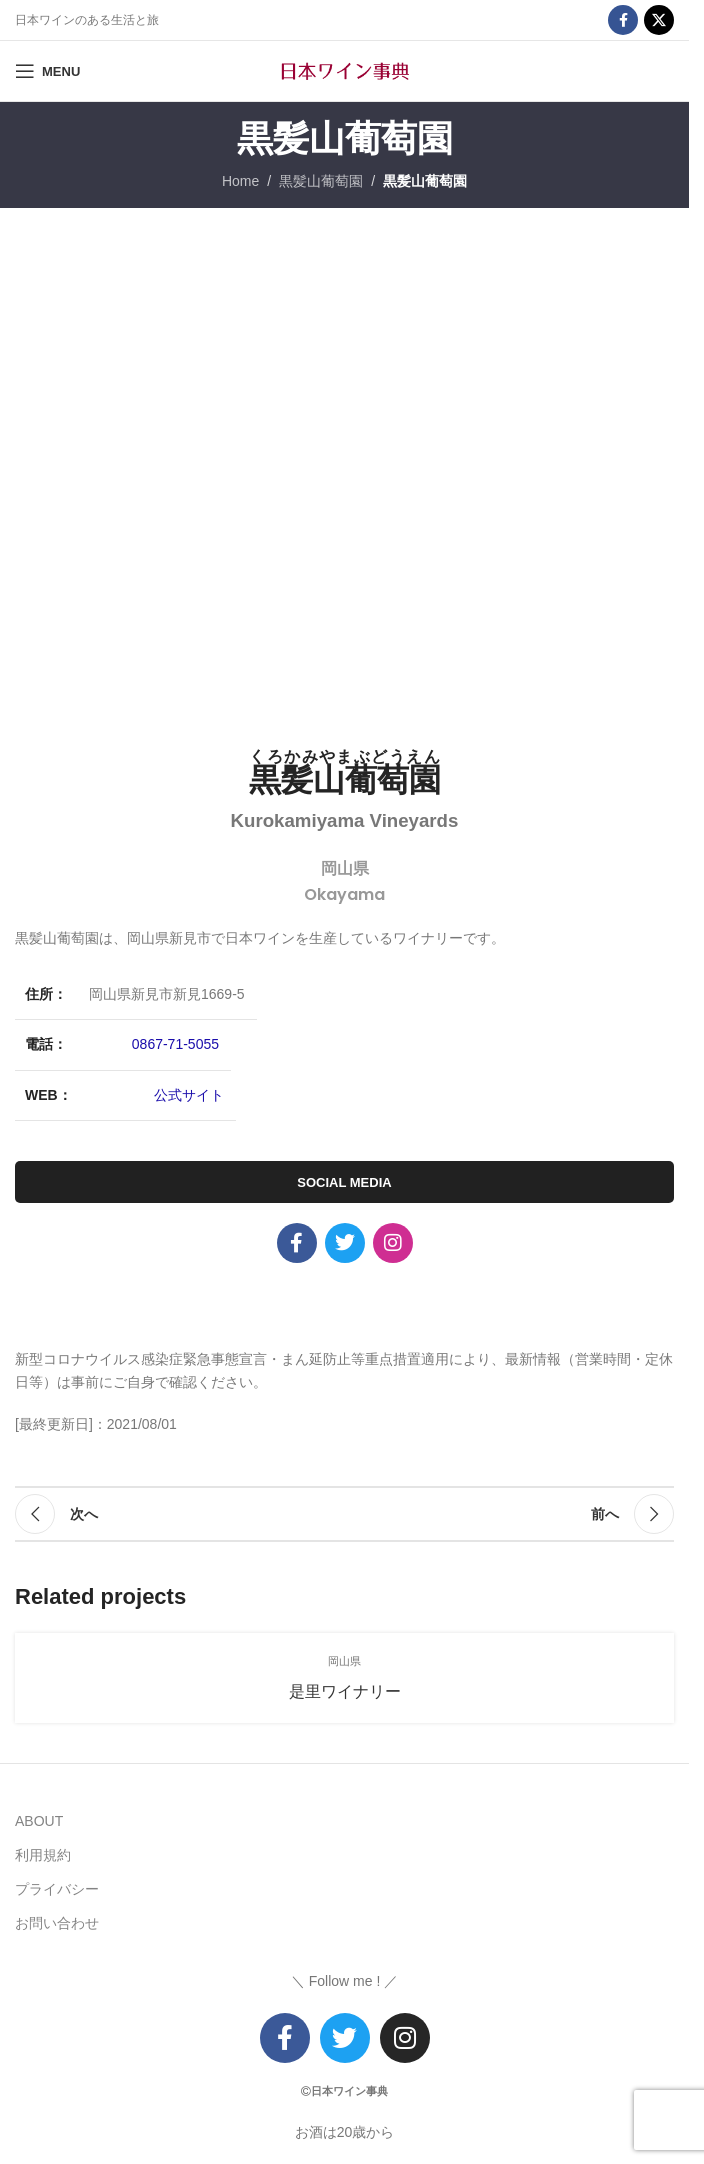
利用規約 (43, 1855)
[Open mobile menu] (47, 71)
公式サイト (189, 1095)
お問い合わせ (57, 1923)
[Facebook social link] (623, 20)
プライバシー (57, 1889)
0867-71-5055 (175, 1044)
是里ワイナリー (345, 1691)
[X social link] (659, 20)
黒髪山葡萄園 (321, 181)
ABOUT (39, 1821)
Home (240, 181)
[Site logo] (345, 70)
